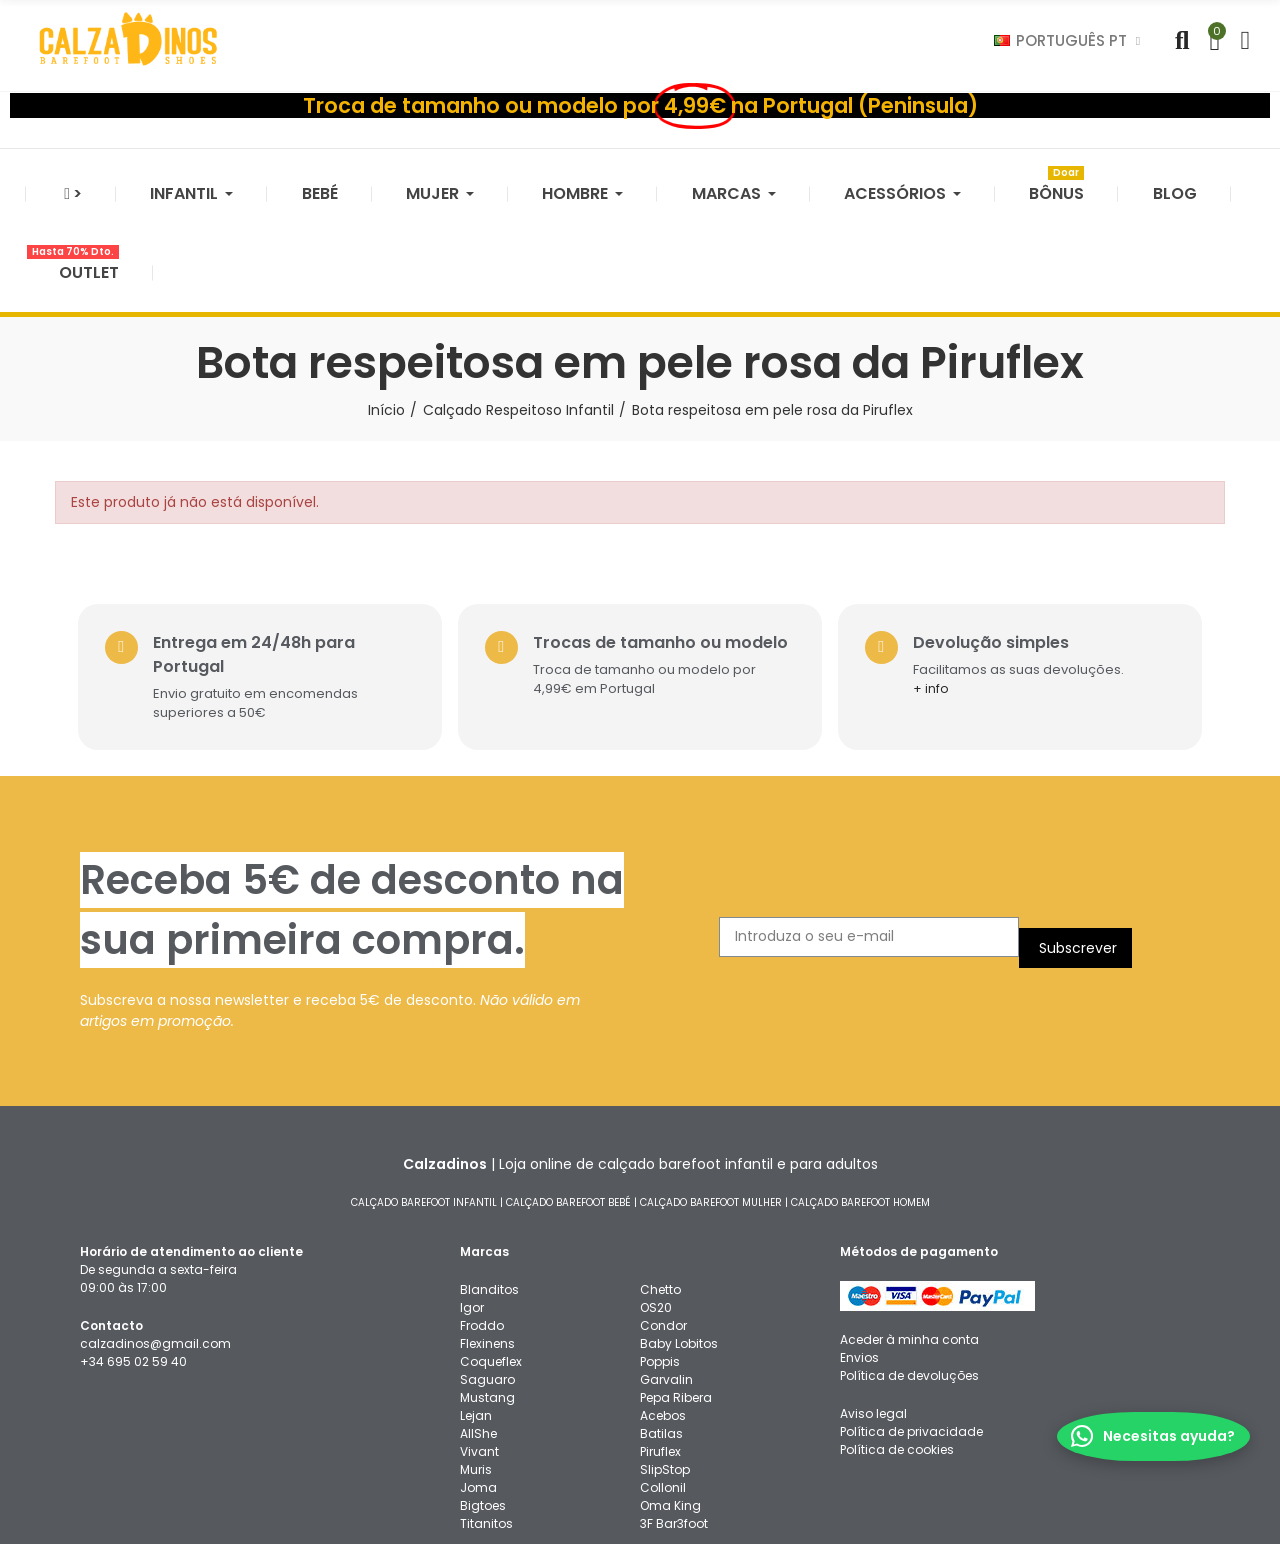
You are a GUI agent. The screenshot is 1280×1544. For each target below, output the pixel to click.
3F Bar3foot (674, 1425)
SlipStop (665, 1371)
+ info (948, 591)
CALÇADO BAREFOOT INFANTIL (424, 1104)
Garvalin (666, 1281)
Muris (476, 1371)
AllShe (478, 1335)
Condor (663, 1227)
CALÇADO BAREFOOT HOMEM (860, 1104)
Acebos (663, 1317)
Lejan (476, 1317)
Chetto (660, 1191)
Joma (478, 1389)
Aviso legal (873, 1315)
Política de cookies (897, 1351)
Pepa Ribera (676, 1299)
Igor (472, 1209)
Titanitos (486, 1425)
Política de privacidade (911, 1333)
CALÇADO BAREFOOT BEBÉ (568, 1104)
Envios (859, 1259)
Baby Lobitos (679, 1245)
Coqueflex (491, 1263)
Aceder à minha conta (909, 1241)
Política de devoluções (909, 1277)
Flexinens (487, 1245)
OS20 (656, 1209)
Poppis (660, 1263)
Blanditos (489, 1191)
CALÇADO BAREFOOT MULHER (711, 1104)
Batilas (661, 1335)
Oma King (670, 1407)
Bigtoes (483, 1407)
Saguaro (487, 1281)
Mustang (487, 1299)
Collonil (663, 1389)
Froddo (482, 1227)
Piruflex (660, 1353)
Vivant (479, 1353)
